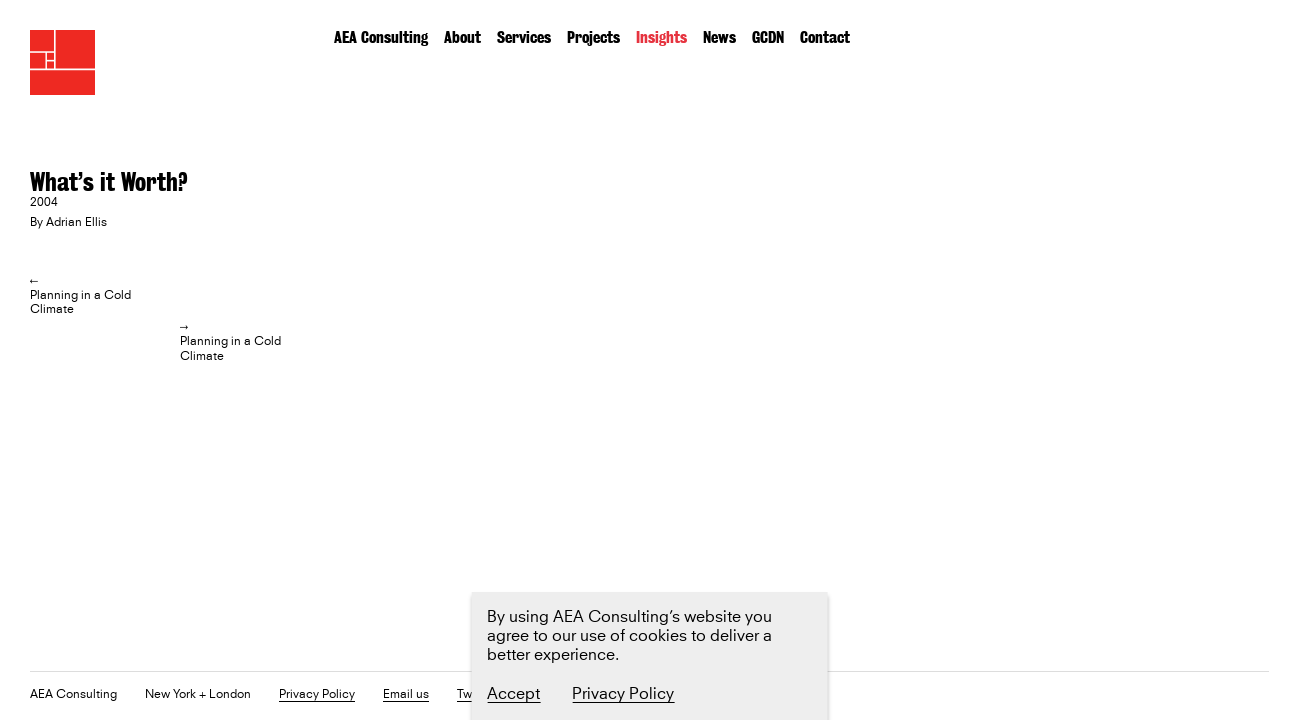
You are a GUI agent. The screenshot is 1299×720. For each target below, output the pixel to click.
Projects (593, 37)
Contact (825, 37)
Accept (513, 694)
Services (524, 37)
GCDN (768, 37)
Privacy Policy (317, 695)
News (719, 37)
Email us (406, 695)
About (462, 37)
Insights (661, 37)
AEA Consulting (381, 37)
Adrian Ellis (76, 223)
